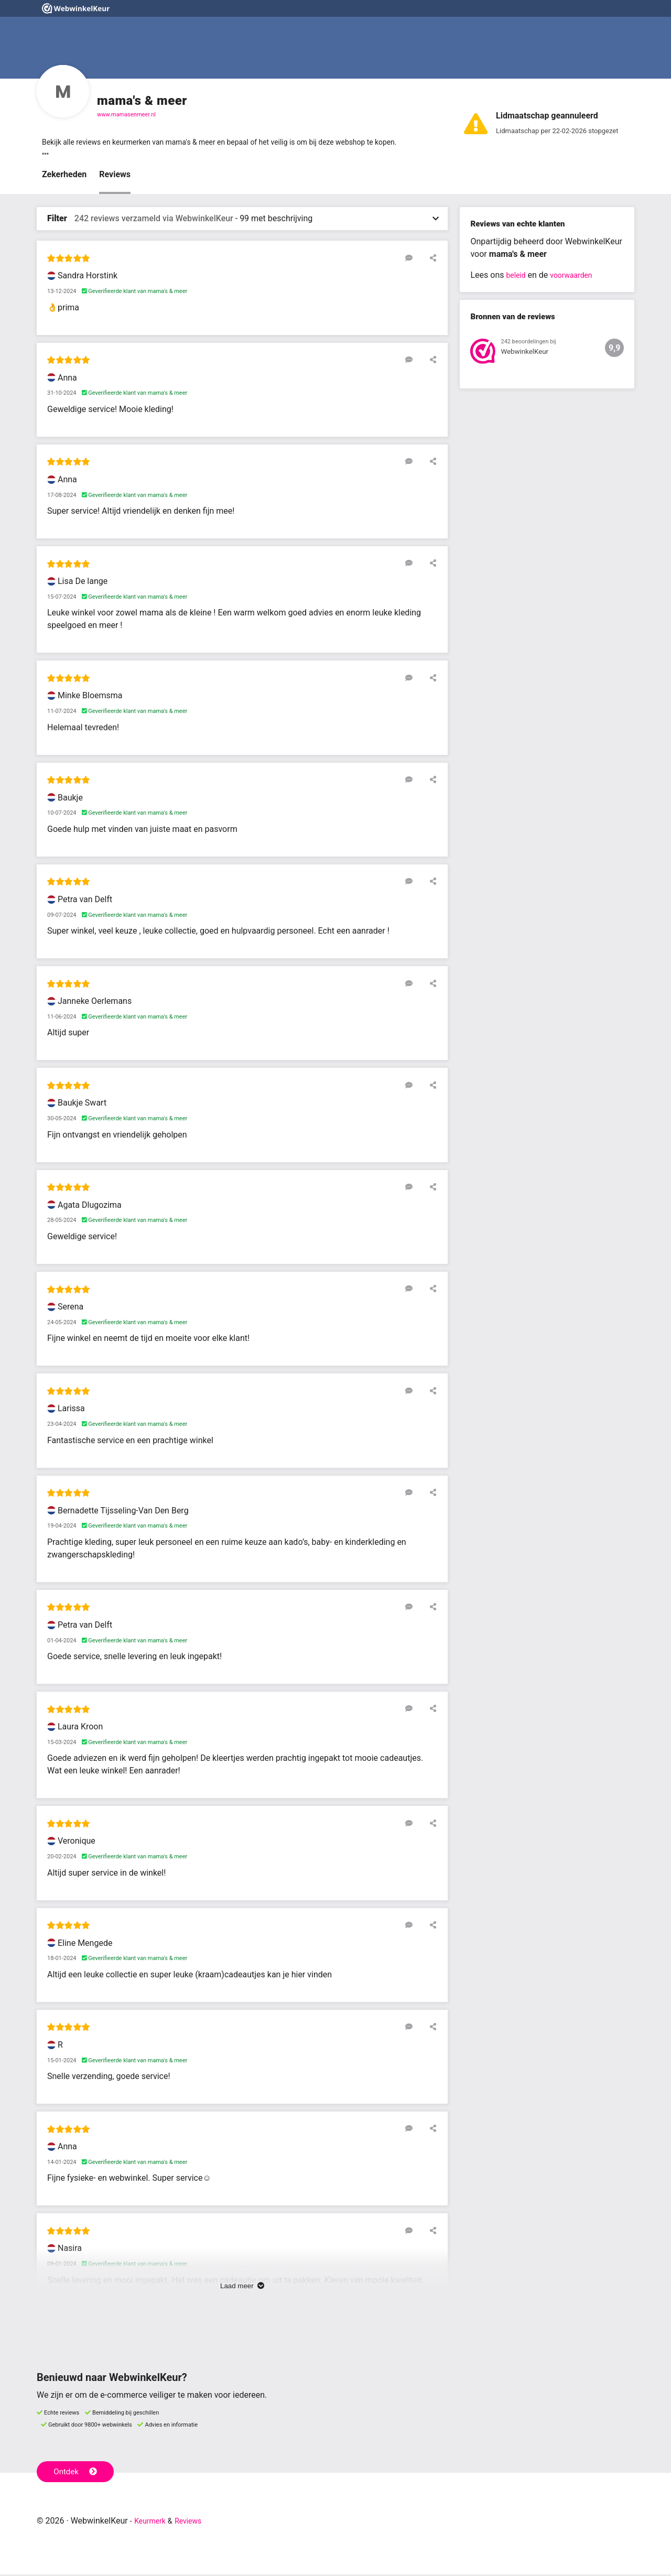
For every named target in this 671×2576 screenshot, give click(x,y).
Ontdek (78, 2472)
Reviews (115, 176)
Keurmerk (153, 2522)
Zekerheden (64, 176)
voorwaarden (577, 277)
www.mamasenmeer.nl (126, 114)
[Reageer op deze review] (416, 259)
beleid (517, 277)
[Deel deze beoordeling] (431, 259)
